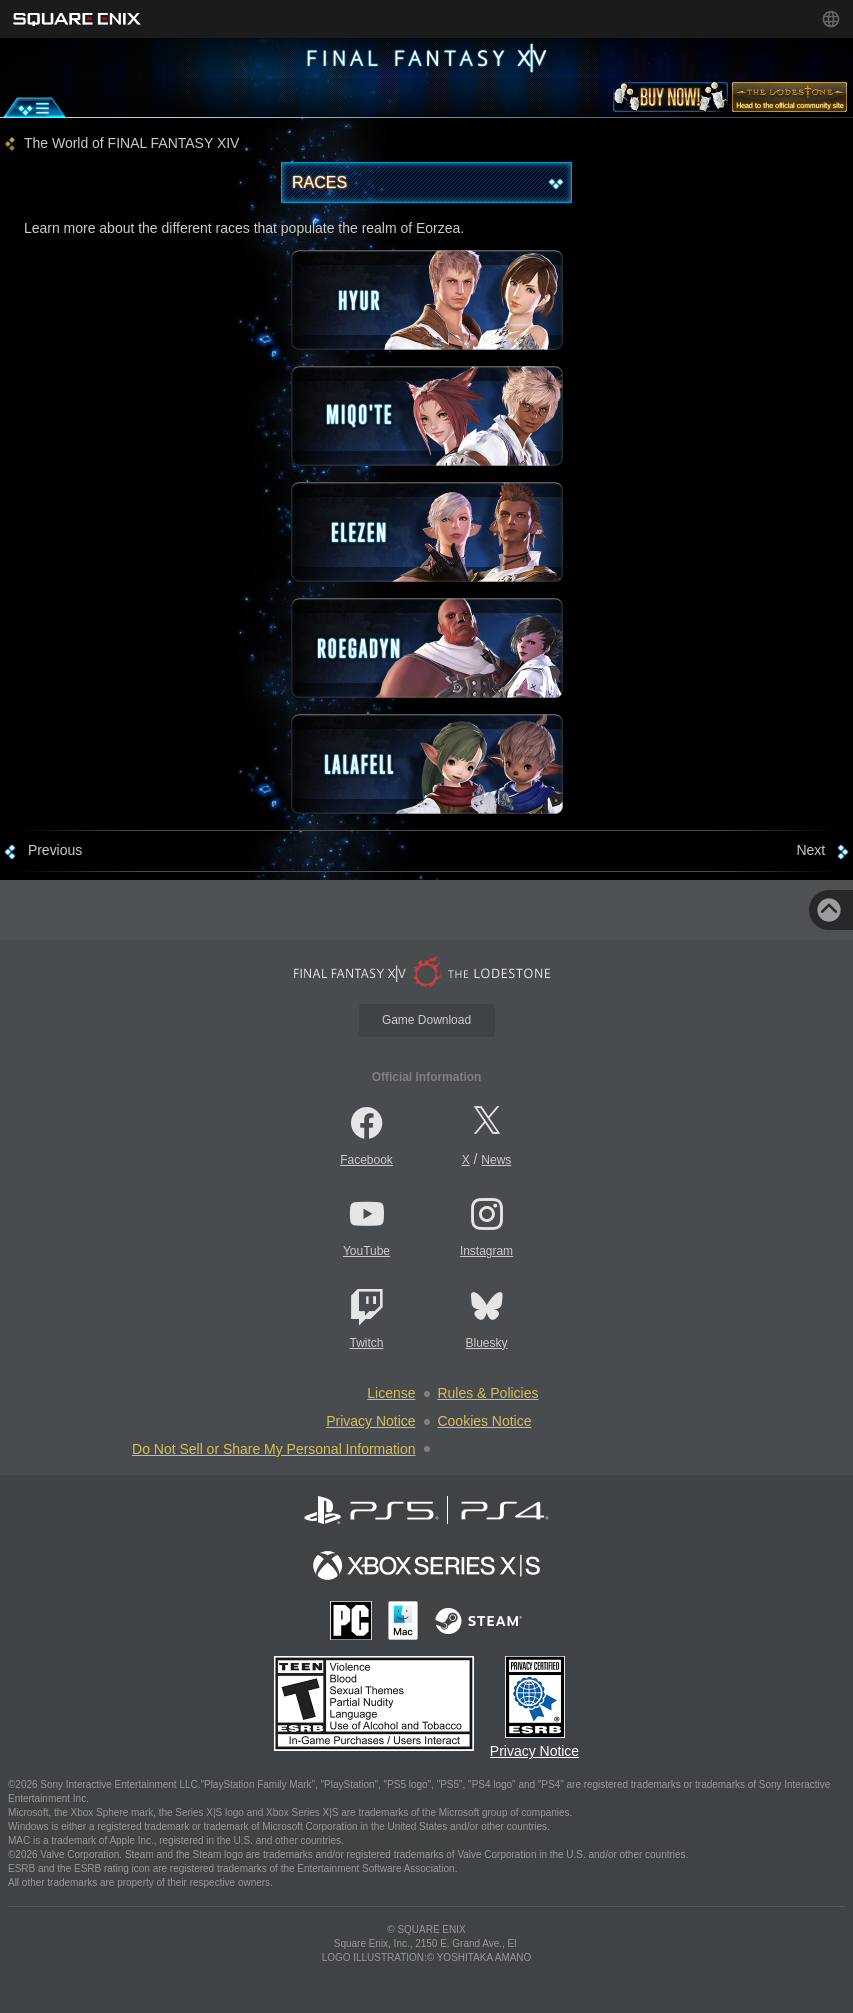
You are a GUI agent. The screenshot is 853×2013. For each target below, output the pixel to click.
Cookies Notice (485, 1421)
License (391, 1393)
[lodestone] (789, 101)
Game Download (426, 1020)
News (496, 1160)
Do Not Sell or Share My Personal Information (273, 1449)
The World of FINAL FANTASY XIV (131, 143)
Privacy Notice (370, 1421)
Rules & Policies (488, 1393)
